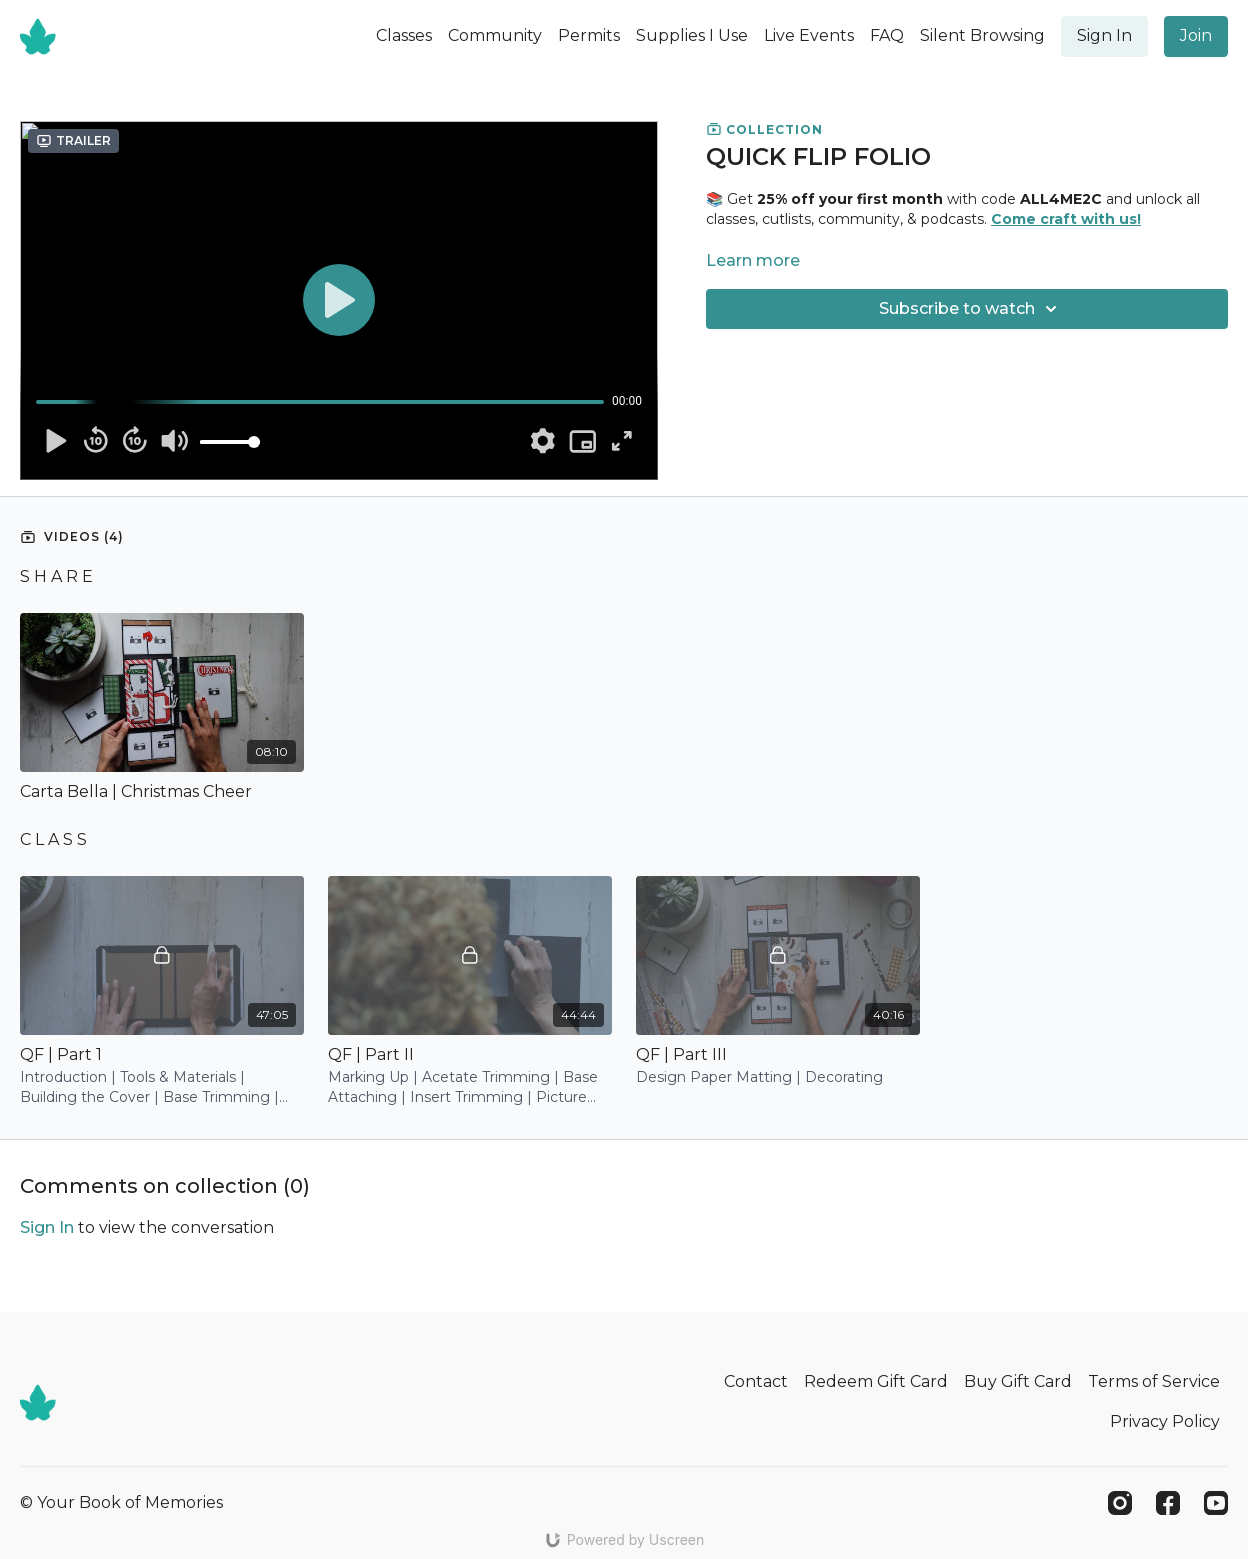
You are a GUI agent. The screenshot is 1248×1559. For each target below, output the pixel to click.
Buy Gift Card (1018, 1381)
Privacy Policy (1165, 1421)
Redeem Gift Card (876, 1381)
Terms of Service (1154, 1381)
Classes (404, 35)
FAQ (887, 35)
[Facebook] (1168, 1503)
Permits (589, 35)
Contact (756, 1381)
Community (495, 35)
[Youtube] (1216, 1503)
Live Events (809, 35)
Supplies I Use (692, 35)
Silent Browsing (982, 35)
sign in (47, 1227)
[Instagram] (1120, 1503)
